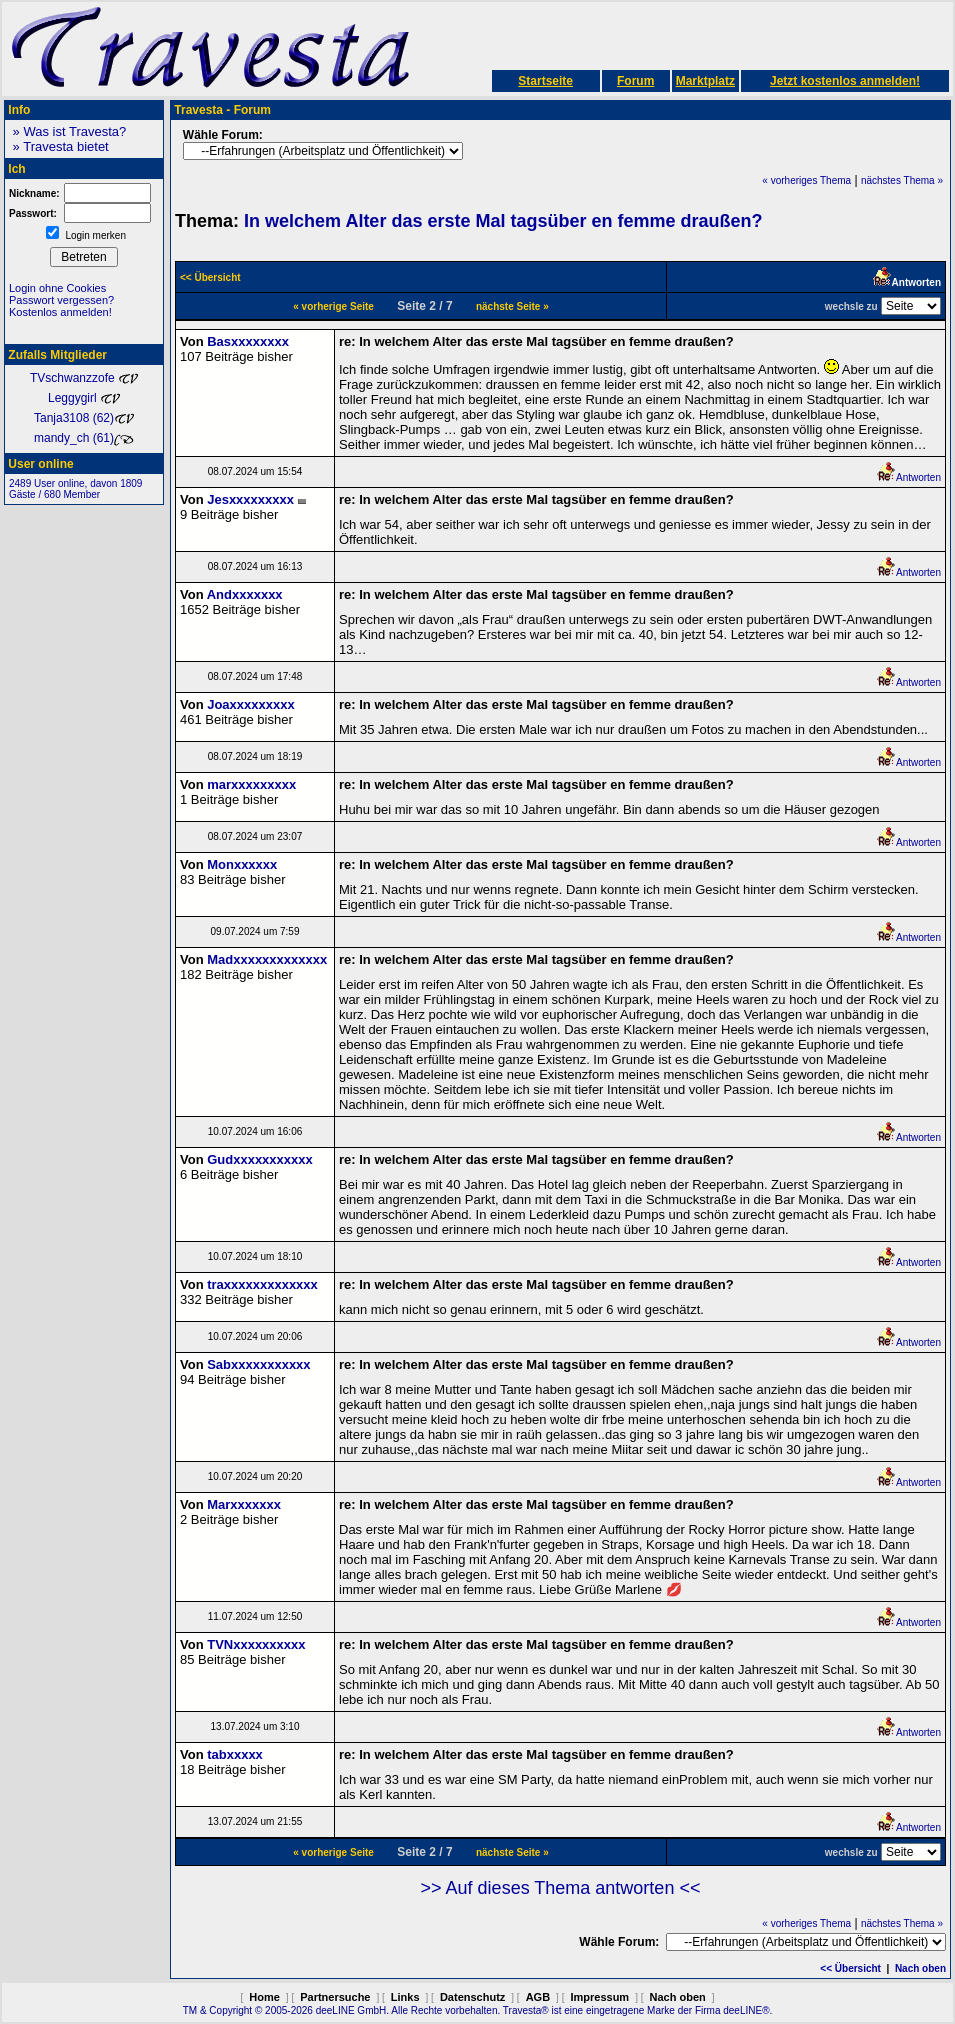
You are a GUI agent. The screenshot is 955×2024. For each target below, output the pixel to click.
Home (264, 1997)
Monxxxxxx (242, 864)
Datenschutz (472, 1997)
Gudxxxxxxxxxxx (260, 1159)
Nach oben (920, 1968)
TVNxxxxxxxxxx (256, 1644)
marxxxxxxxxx (251, 784)
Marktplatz (705, 81)
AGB (538, 1997)
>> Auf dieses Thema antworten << (561, 1888)
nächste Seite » (512, 306)
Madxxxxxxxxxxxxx (267, 959)
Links (405, 1997)
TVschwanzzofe (84, 378)
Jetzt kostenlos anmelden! (845, 81)
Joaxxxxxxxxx (250, 704)
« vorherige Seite (333, 306)
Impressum (599, 1997)
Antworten (908, 477)
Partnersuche (335, 1997)
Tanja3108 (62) (84, 418)
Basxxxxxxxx (248, 341)
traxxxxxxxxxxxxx (262, 1284)
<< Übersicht (850, 1968)
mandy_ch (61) (84, 438)
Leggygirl (84, 398)
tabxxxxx (235, 1754)
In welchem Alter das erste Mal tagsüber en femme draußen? (503, 221)
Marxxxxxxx (244, 1504)
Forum (635, 81)
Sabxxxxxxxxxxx (258, 1364)
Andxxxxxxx (245, 594)
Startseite (545, 81)
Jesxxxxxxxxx (250, 499)
